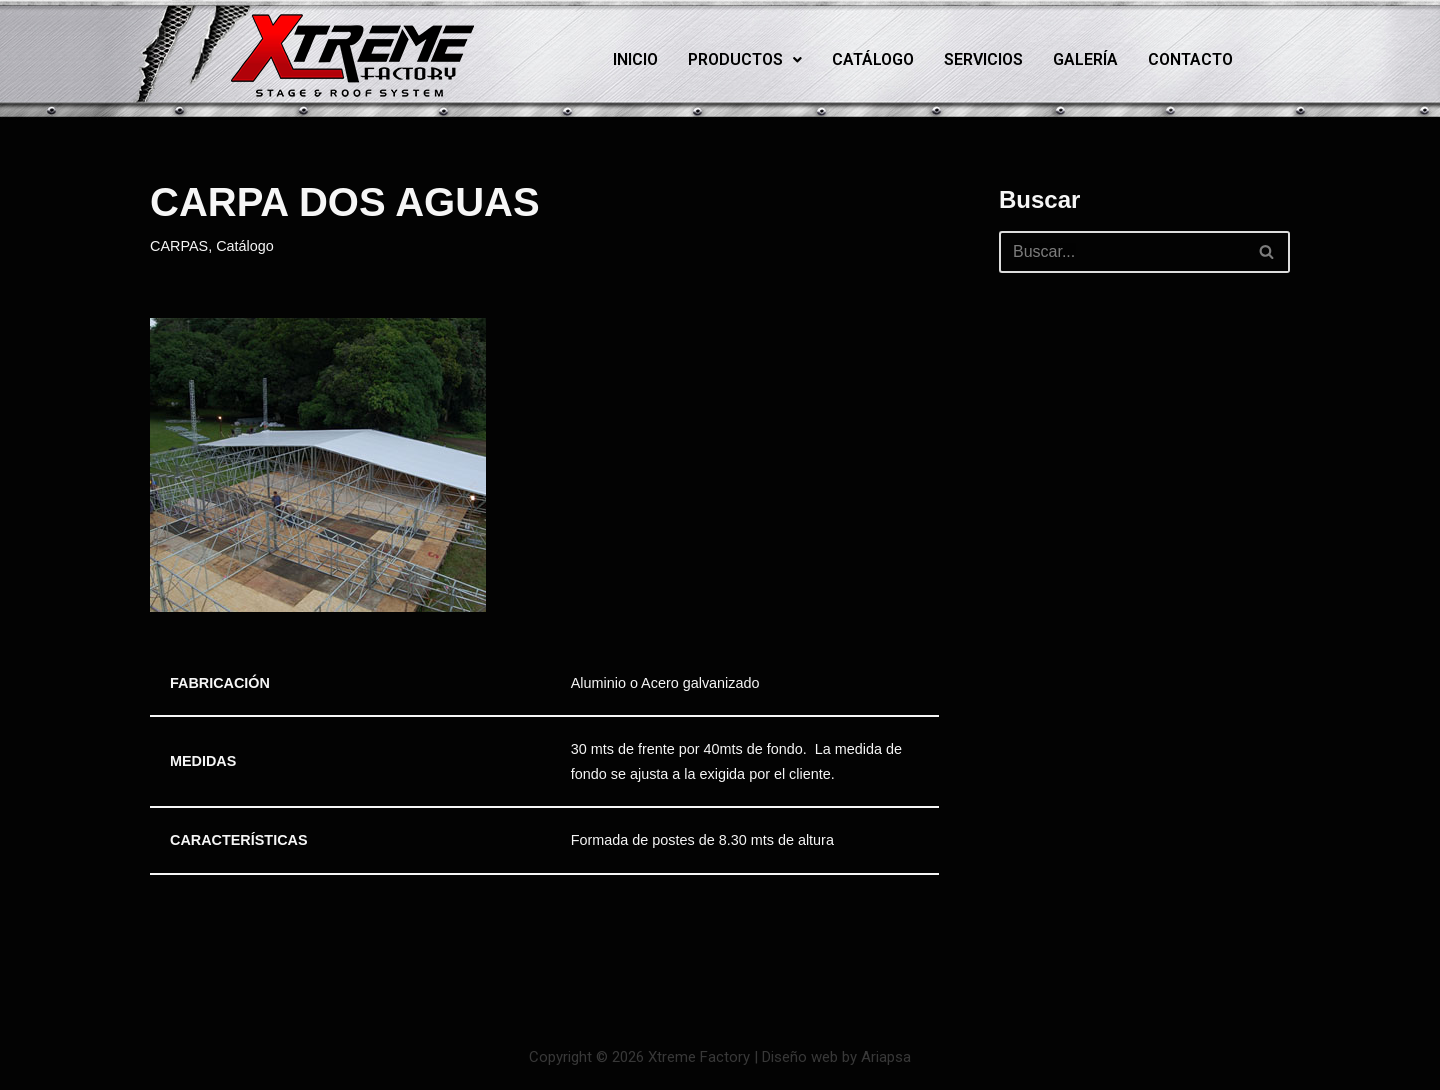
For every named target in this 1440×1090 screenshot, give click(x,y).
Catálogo (873, 59)
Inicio (635, 59)
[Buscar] (1122, 252)
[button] (745, 60)
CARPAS (179, 246)
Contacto (1190, 59)
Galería (1085, 59)
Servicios (983, 59)
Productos (745, 59)
